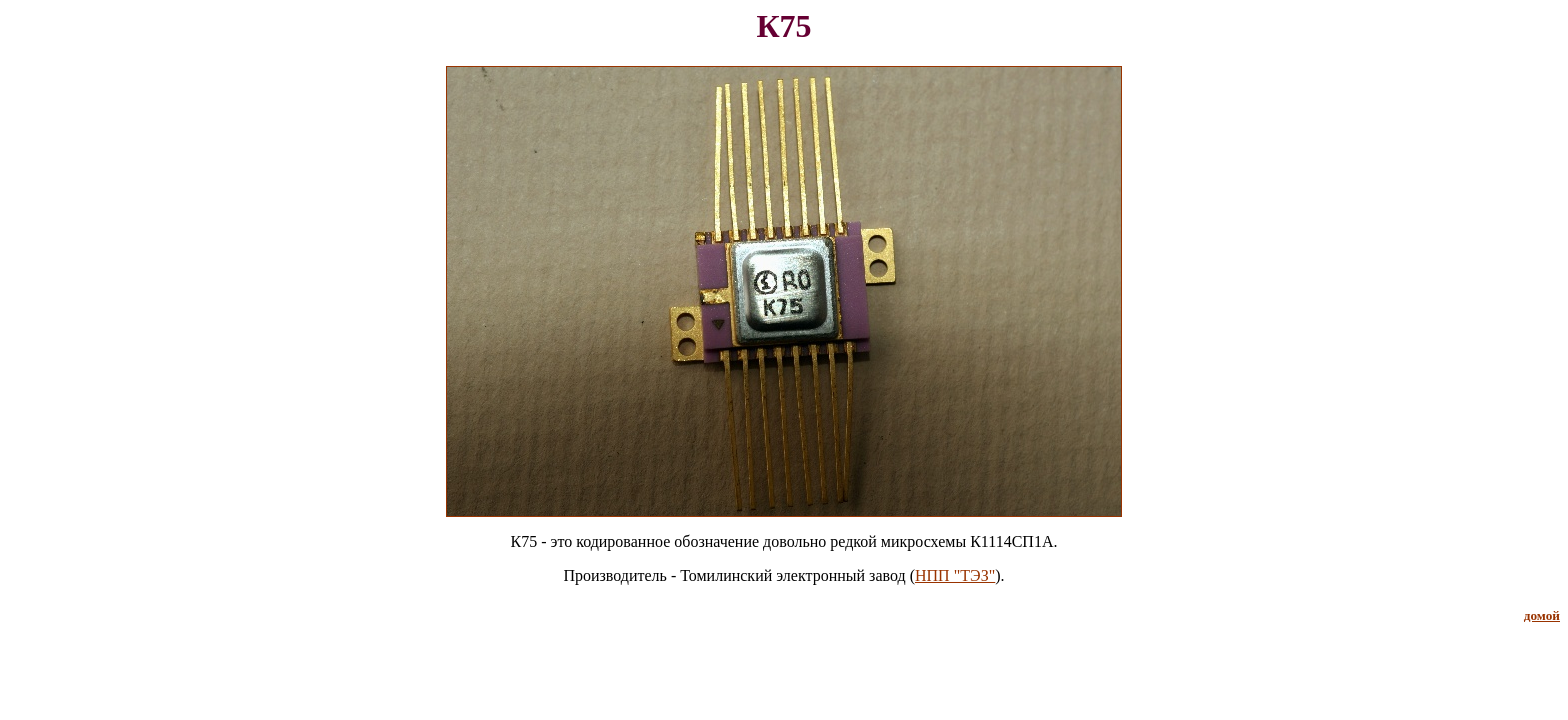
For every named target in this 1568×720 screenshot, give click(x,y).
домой (1542, 615)
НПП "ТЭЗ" (955, 575)
